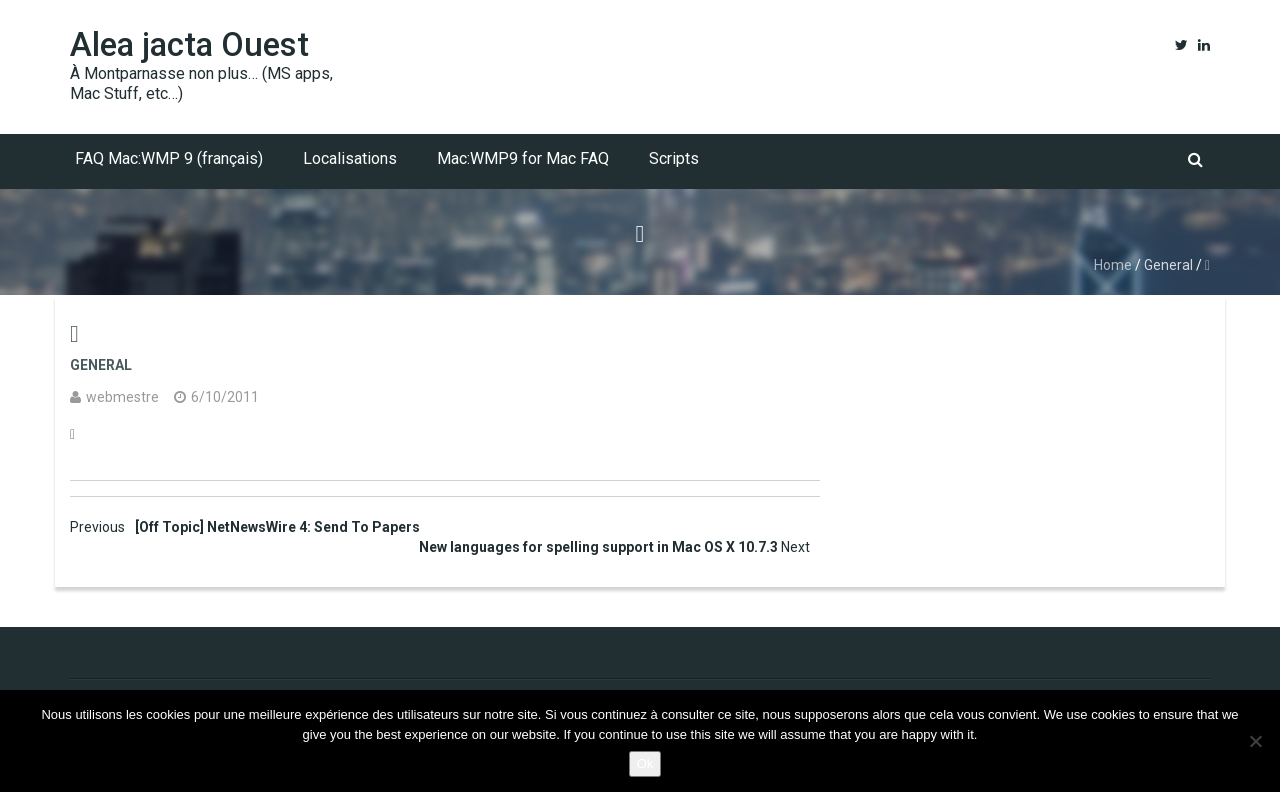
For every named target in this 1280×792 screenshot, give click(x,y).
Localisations (350, 158)
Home (1113, 265)
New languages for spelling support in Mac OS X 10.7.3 (614, 547)
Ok (645, 763)
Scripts (674, 158)
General (1168, 265)
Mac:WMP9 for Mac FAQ (523, 158)
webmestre (122, 397)
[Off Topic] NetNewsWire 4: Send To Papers (245, 527)
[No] (1255, 741)
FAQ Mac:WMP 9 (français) (169, 158)
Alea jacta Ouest (189, 44)
